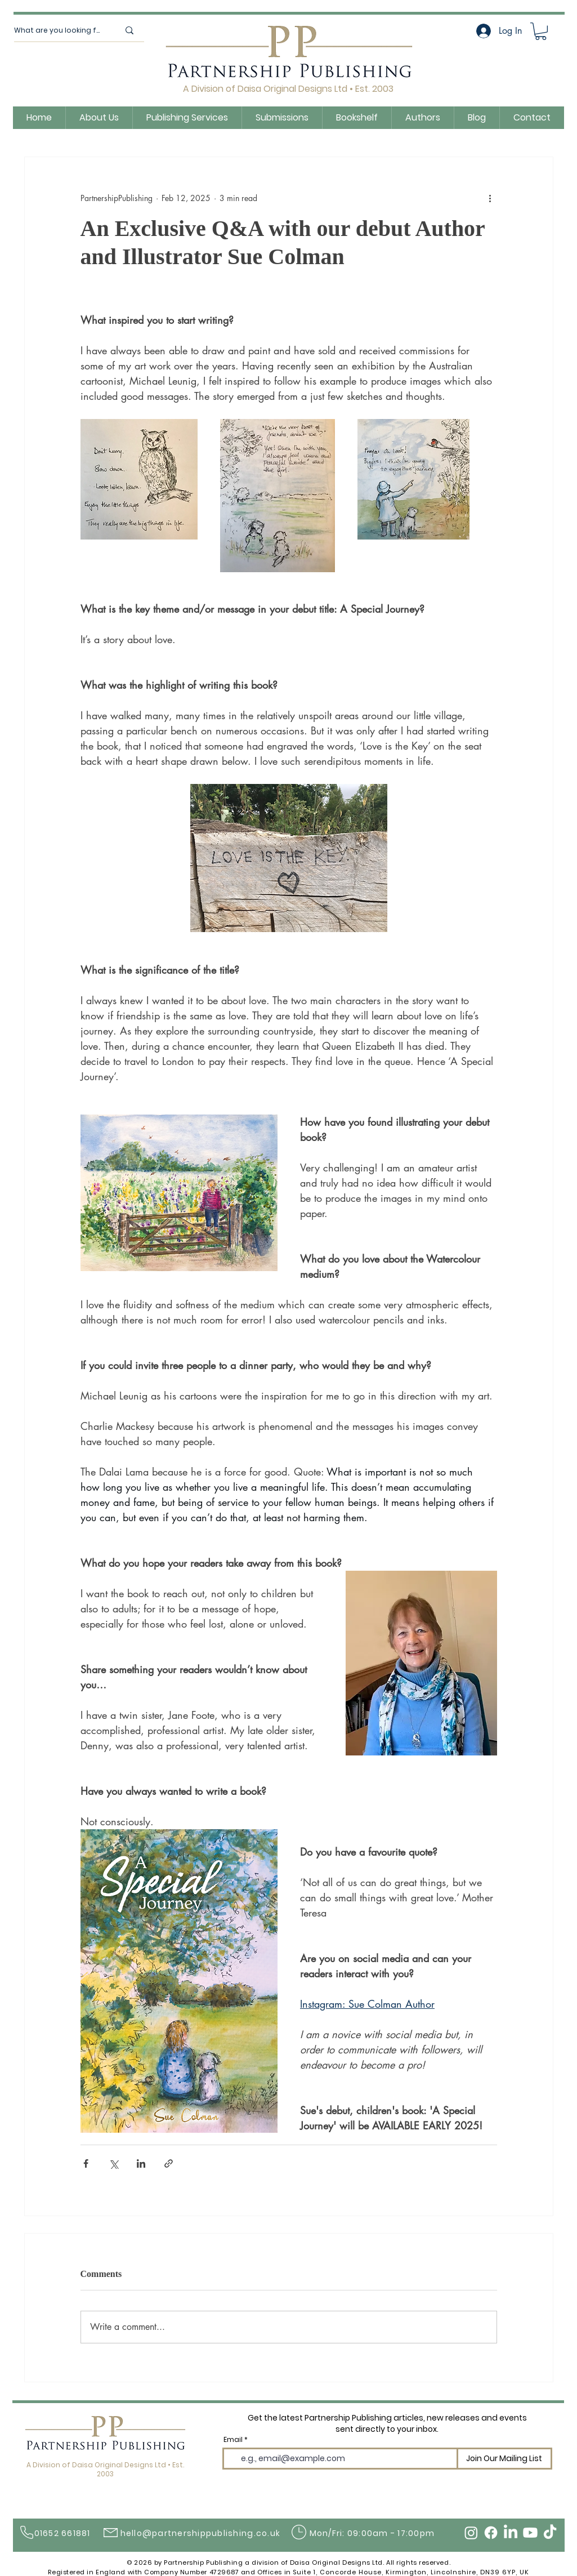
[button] (540, 31)
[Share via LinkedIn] (141, 2163)
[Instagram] (471, 2532)
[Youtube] (530, 2532)
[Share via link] (168, 2163)
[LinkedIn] (510, 2532)
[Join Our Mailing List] (504, 2459)
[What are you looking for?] (58, 30)
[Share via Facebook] (85, 2163)
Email (233, 2439)
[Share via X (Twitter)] (113, 2163)
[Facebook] (490, 2532)
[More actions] (490, 197)
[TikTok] (550, 2532)
